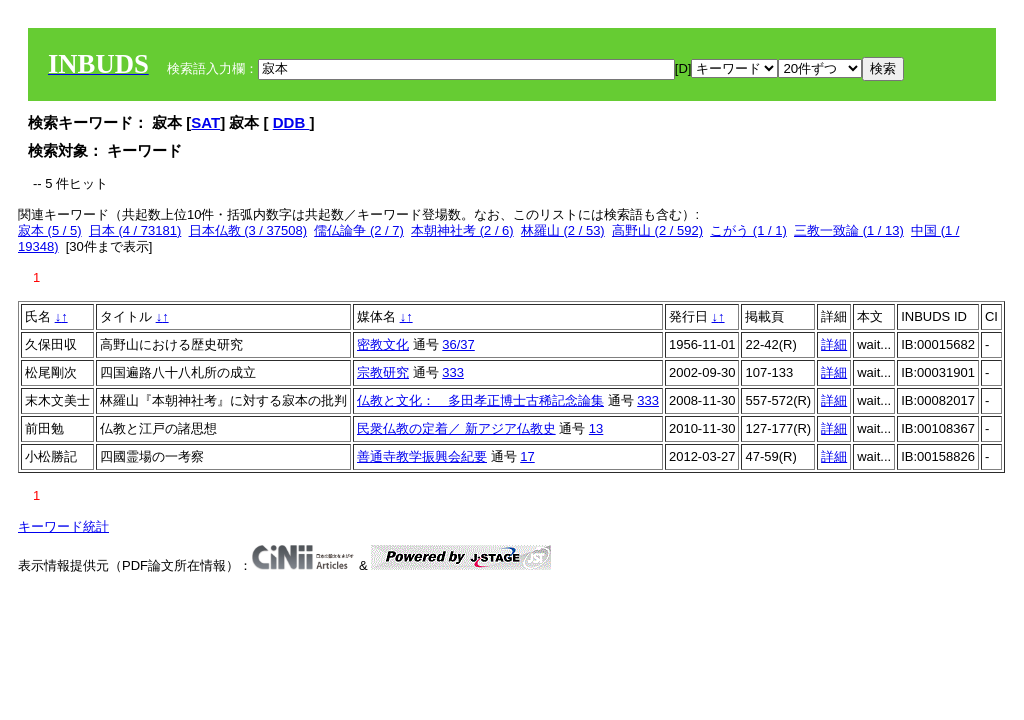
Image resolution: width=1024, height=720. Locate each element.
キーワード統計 (63, 526)
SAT (205, 122)
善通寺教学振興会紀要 (422, 456)
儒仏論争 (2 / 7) (359, 230)
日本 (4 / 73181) (135, 230)
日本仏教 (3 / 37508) (248, 230)
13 (596, 428)
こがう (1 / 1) (748, 230)
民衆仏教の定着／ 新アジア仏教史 (456, 428)
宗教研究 (383, 372)
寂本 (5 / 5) (50, 230)
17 (527, 456)
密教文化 (383, 344)
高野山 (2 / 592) (657, 230)
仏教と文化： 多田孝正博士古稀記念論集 (480, 400)
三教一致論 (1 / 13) (849, 230)
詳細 (834, 344)
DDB (291, 122)
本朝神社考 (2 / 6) (462, 230)
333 (453, 372)
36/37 (458, 344)
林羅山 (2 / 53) (563, 230)
